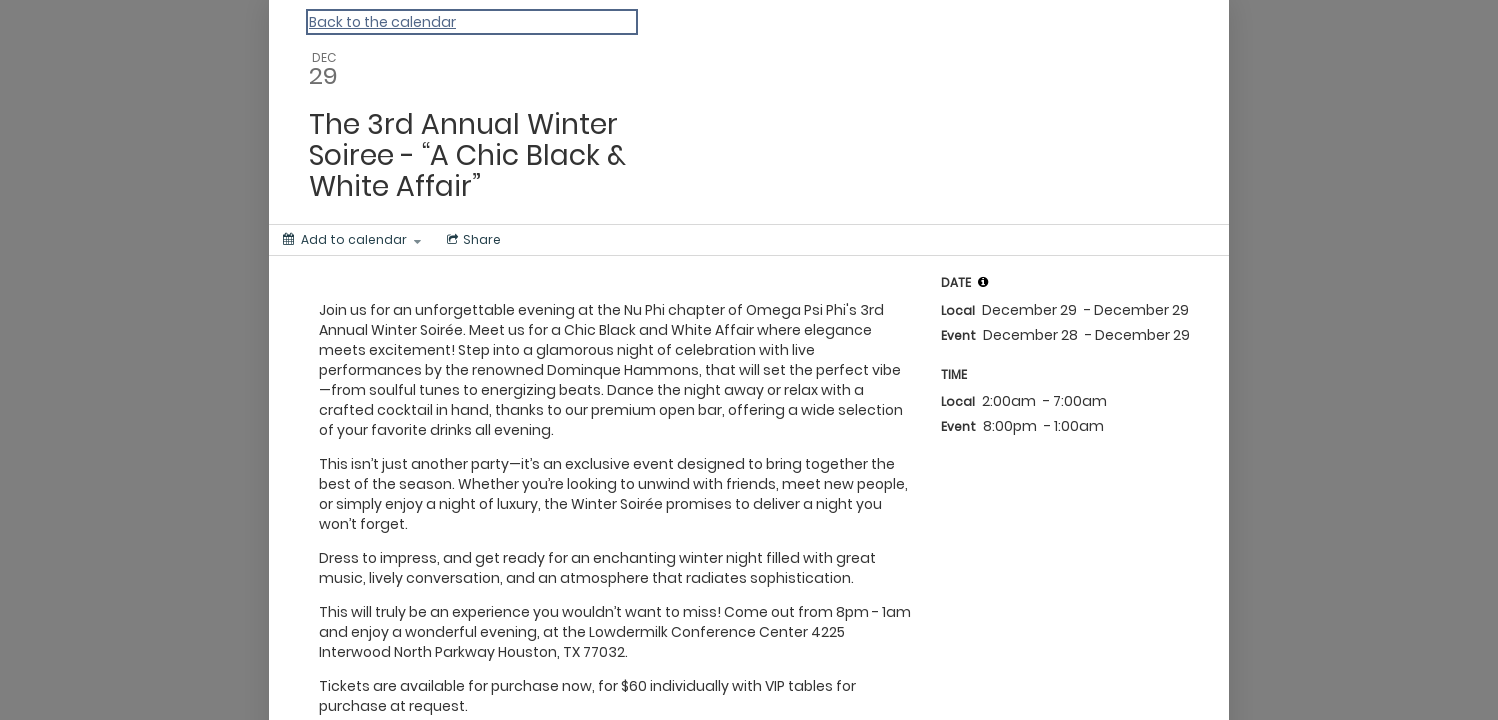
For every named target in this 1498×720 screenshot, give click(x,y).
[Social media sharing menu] (472, 240)
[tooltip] (983, 282)
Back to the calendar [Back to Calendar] (382, 22)
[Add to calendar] (352, 240)
